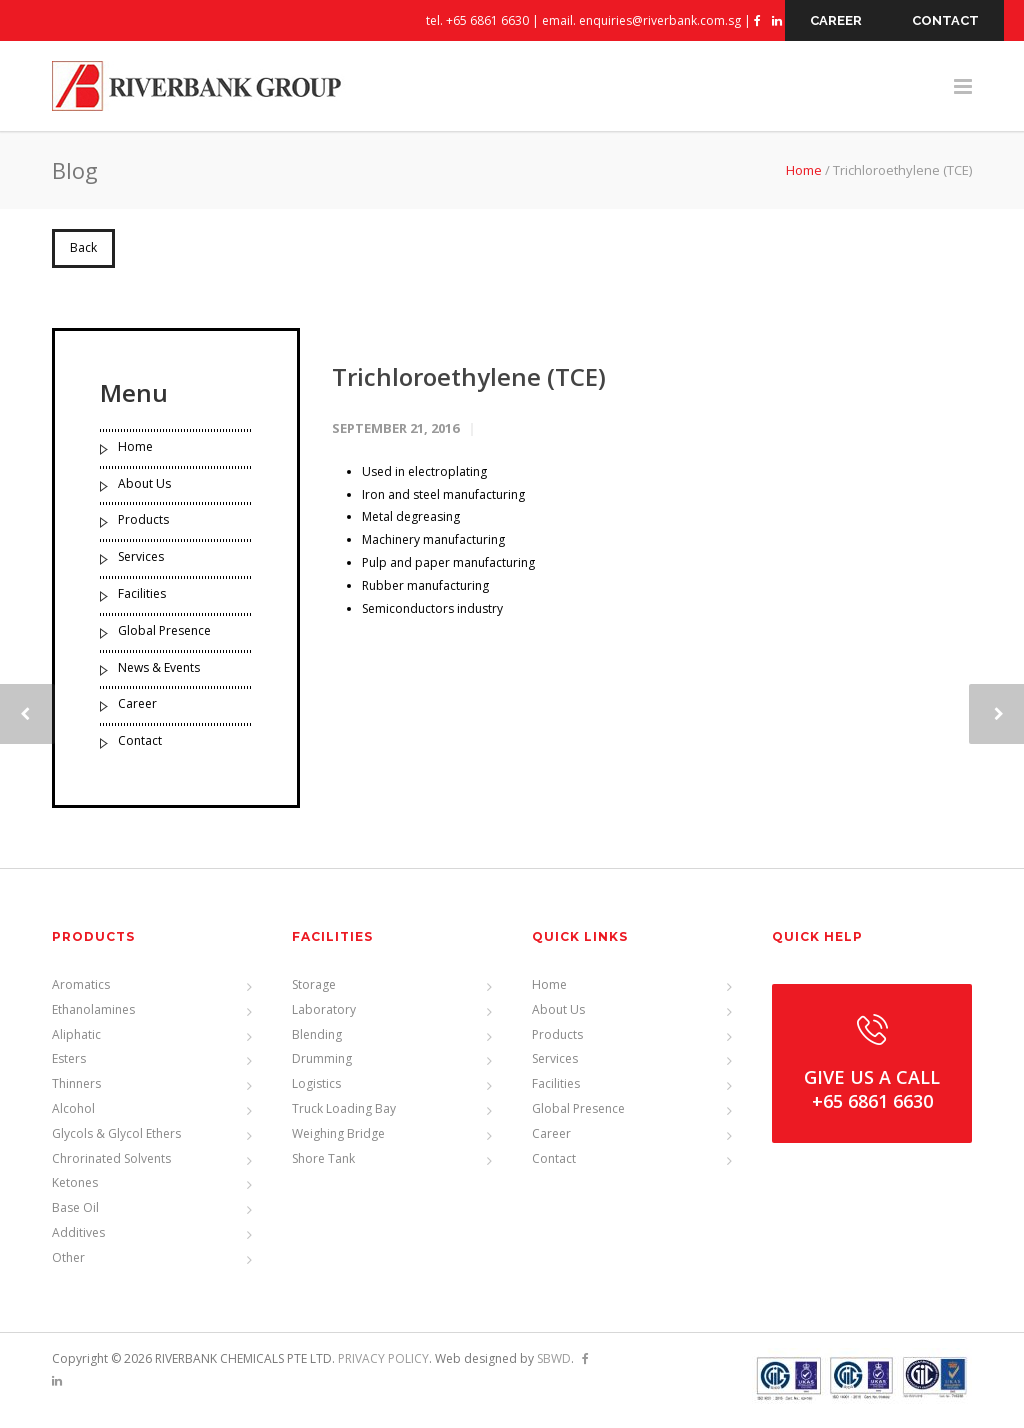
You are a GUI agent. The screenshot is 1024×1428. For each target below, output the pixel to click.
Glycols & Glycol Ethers (116, 1133)
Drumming (322, 1058)
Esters (69, 1058)
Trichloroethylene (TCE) (469, 376)
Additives (78, 1232)
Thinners (76, 1083)
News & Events (159, 667)
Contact (140, 740)
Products (143, 519)
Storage (314, 984)
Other (68, 1257)
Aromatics (81, 984)
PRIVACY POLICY (383, 1358)
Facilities (142, 593)
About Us (144, 483)
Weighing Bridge (338, 1133)
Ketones (75, 1182)
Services (141, 556)
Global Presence (164, 630)
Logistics (316, 1083)
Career (137, 703)
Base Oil (75, 1207)
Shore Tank (323, 1158)
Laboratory (324, 1009)
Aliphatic (76, 1034)
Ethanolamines (93, 1009)
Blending (317, 1034)
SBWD (554, 1358)
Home (804, 170)
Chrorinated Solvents (111, 1158)
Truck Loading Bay (344, 1108)
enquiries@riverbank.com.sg (660, 20)
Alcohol (73, 1108)
